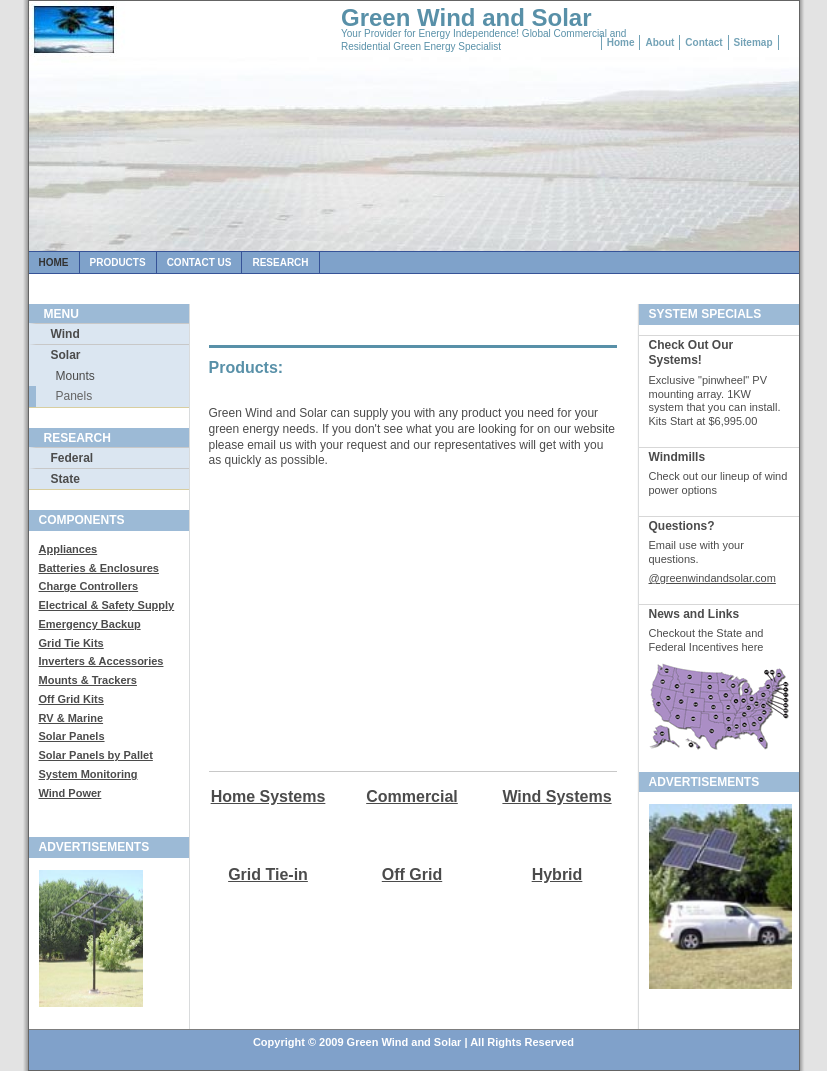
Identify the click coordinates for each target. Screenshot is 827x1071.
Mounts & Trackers (88, 680)
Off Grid (412, 874)
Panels (74, 396)
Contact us (199, 262)
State (65, 479)
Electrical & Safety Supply (107, 605)
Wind (65, 334)
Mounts (75, 376)
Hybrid (557, 874)
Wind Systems (556, 796)
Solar (66, 355)
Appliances (68, 549)
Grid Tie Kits (71, 643)
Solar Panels (72, 736)
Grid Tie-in (268, 874)
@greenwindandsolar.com (712, 578)
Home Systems (268, 796)
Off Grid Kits (71, 699)
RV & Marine (71, 718)
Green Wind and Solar (466, 17)
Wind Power (70, 793)
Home (54, 262)
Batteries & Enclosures (99, 568)
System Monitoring (88, 774)
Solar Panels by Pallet (96, 755)
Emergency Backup (90, 624)
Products (118, 262)
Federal (72, 458)
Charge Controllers (89, 586)
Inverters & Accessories (101, 661)
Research (280, 262)
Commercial (412, 796)
